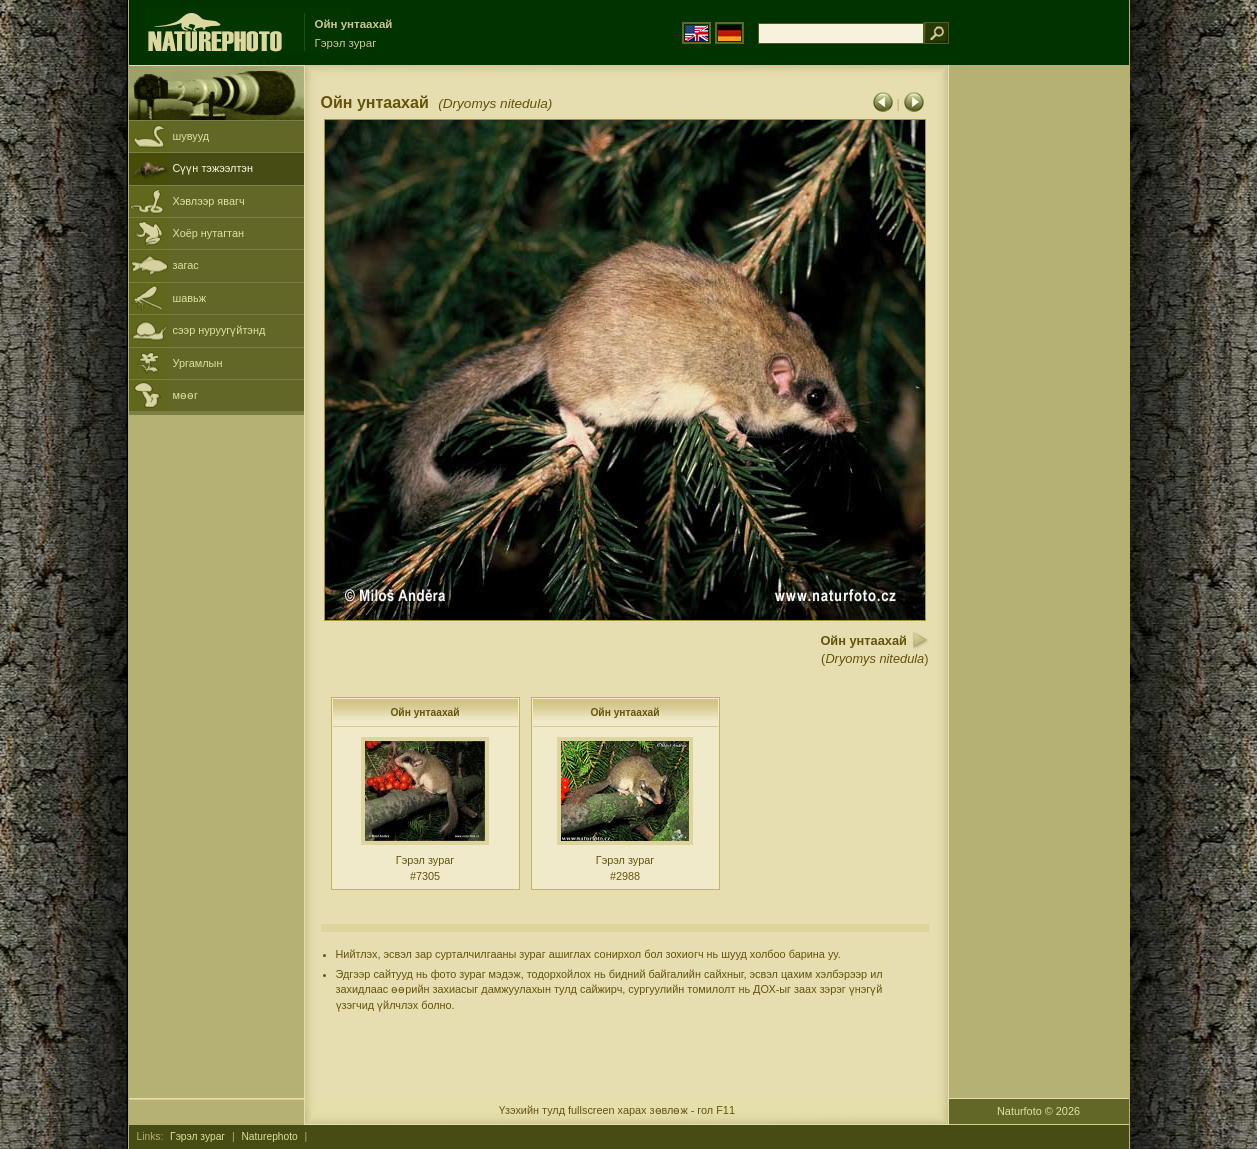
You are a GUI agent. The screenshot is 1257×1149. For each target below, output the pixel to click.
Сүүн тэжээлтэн (213, 168)
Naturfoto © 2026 (1038, 1111)
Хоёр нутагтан (209, 233)
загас (186, 265)
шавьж (190, 298)
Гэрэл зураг (197, 1136)
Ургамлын (198, 363)
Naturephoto (269, 1136)
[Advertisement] (1039, 385)
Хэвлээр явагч (209, 201)
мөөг (185, 395)
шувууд (191, 136)
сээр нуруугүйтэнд (219, 330)
